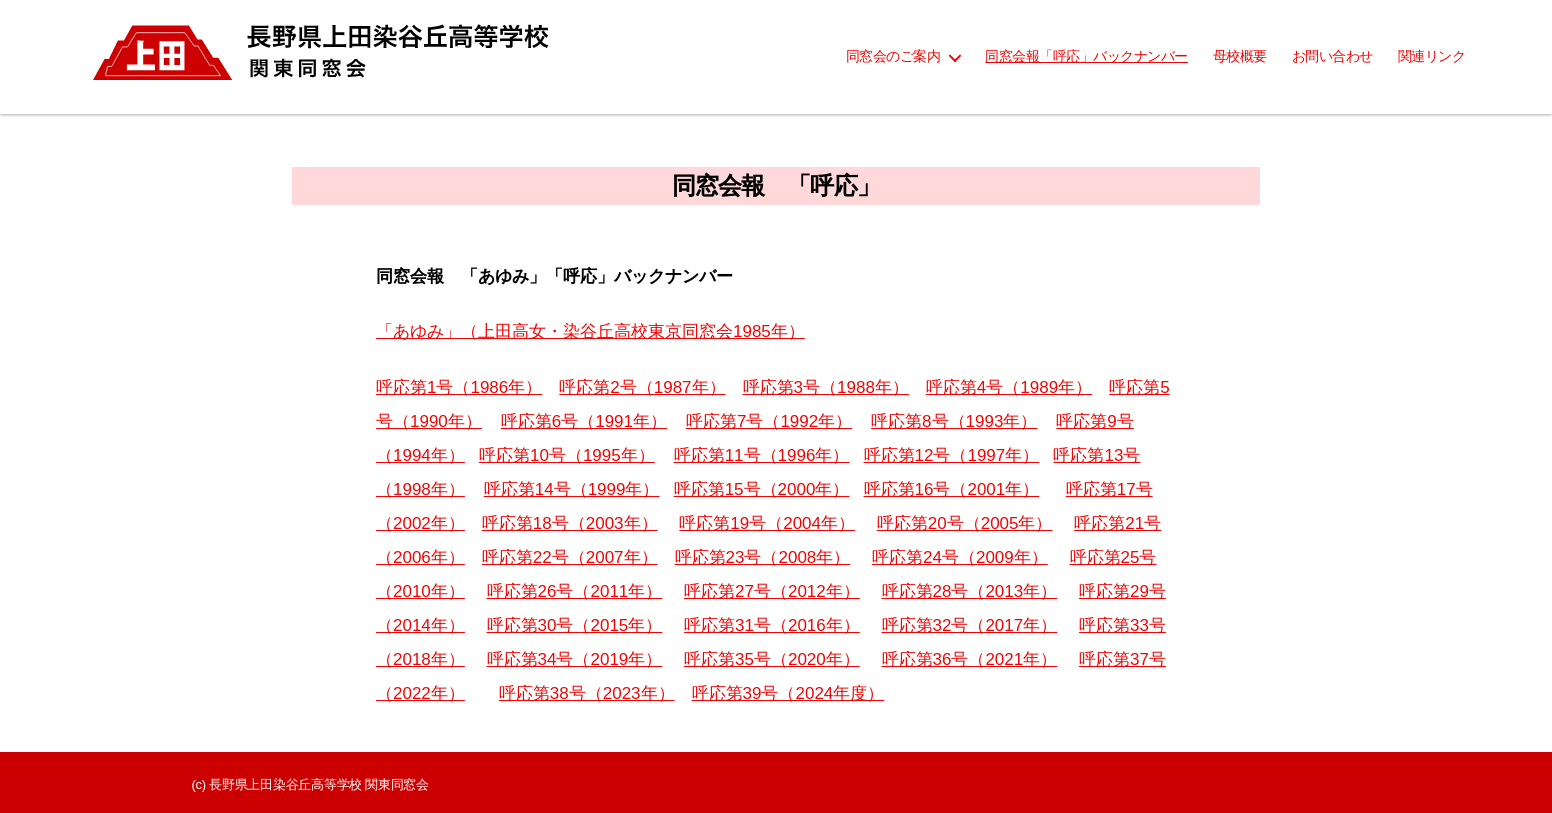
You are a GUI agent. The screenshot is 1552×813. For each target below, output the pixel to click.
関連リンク (1432, 56)
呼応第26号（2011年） (575, 591)
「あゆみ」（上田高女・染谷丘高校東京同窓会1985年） (590, 331)
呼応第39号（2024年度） (788, 693)
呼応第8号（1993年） (954, 421)
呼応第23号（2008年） (763, 557)
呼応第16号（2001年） (952, 489)
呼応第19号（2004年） (767, 523)
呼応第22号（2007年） (570, 557)
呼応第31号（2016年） (772, 625)
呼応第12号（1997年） (952, 455)
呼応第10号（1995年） (567, 455)
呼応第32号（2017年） (970, 625)
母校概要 (1240, 56)
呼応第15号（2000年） (762, 489)
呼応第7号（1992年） (769, 421)
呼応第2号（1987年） (642, 387)
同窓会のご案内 (893, 56)
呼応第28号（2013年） (970, 591)
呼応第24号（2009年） (960, 557)
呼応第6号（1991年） (584, 421)
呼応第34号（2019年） (575, 659)
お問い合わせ (1332, 56)
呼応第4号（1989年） (1009, 387)
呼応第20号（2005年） (965, 523)
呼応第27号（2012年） (772, 591)
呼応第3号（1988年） (826, 387)
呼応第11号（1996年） (762, 455)
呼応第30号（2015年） (575, 625)
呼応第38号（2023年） (587, 693)
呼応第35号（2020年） (772, 659)
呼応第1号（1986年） (459, 387)
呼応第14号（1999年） (572, 489)
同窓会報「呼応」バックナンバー (1086, 56)
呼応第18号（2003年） (570, 523)
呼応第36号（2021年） (970, 659)
